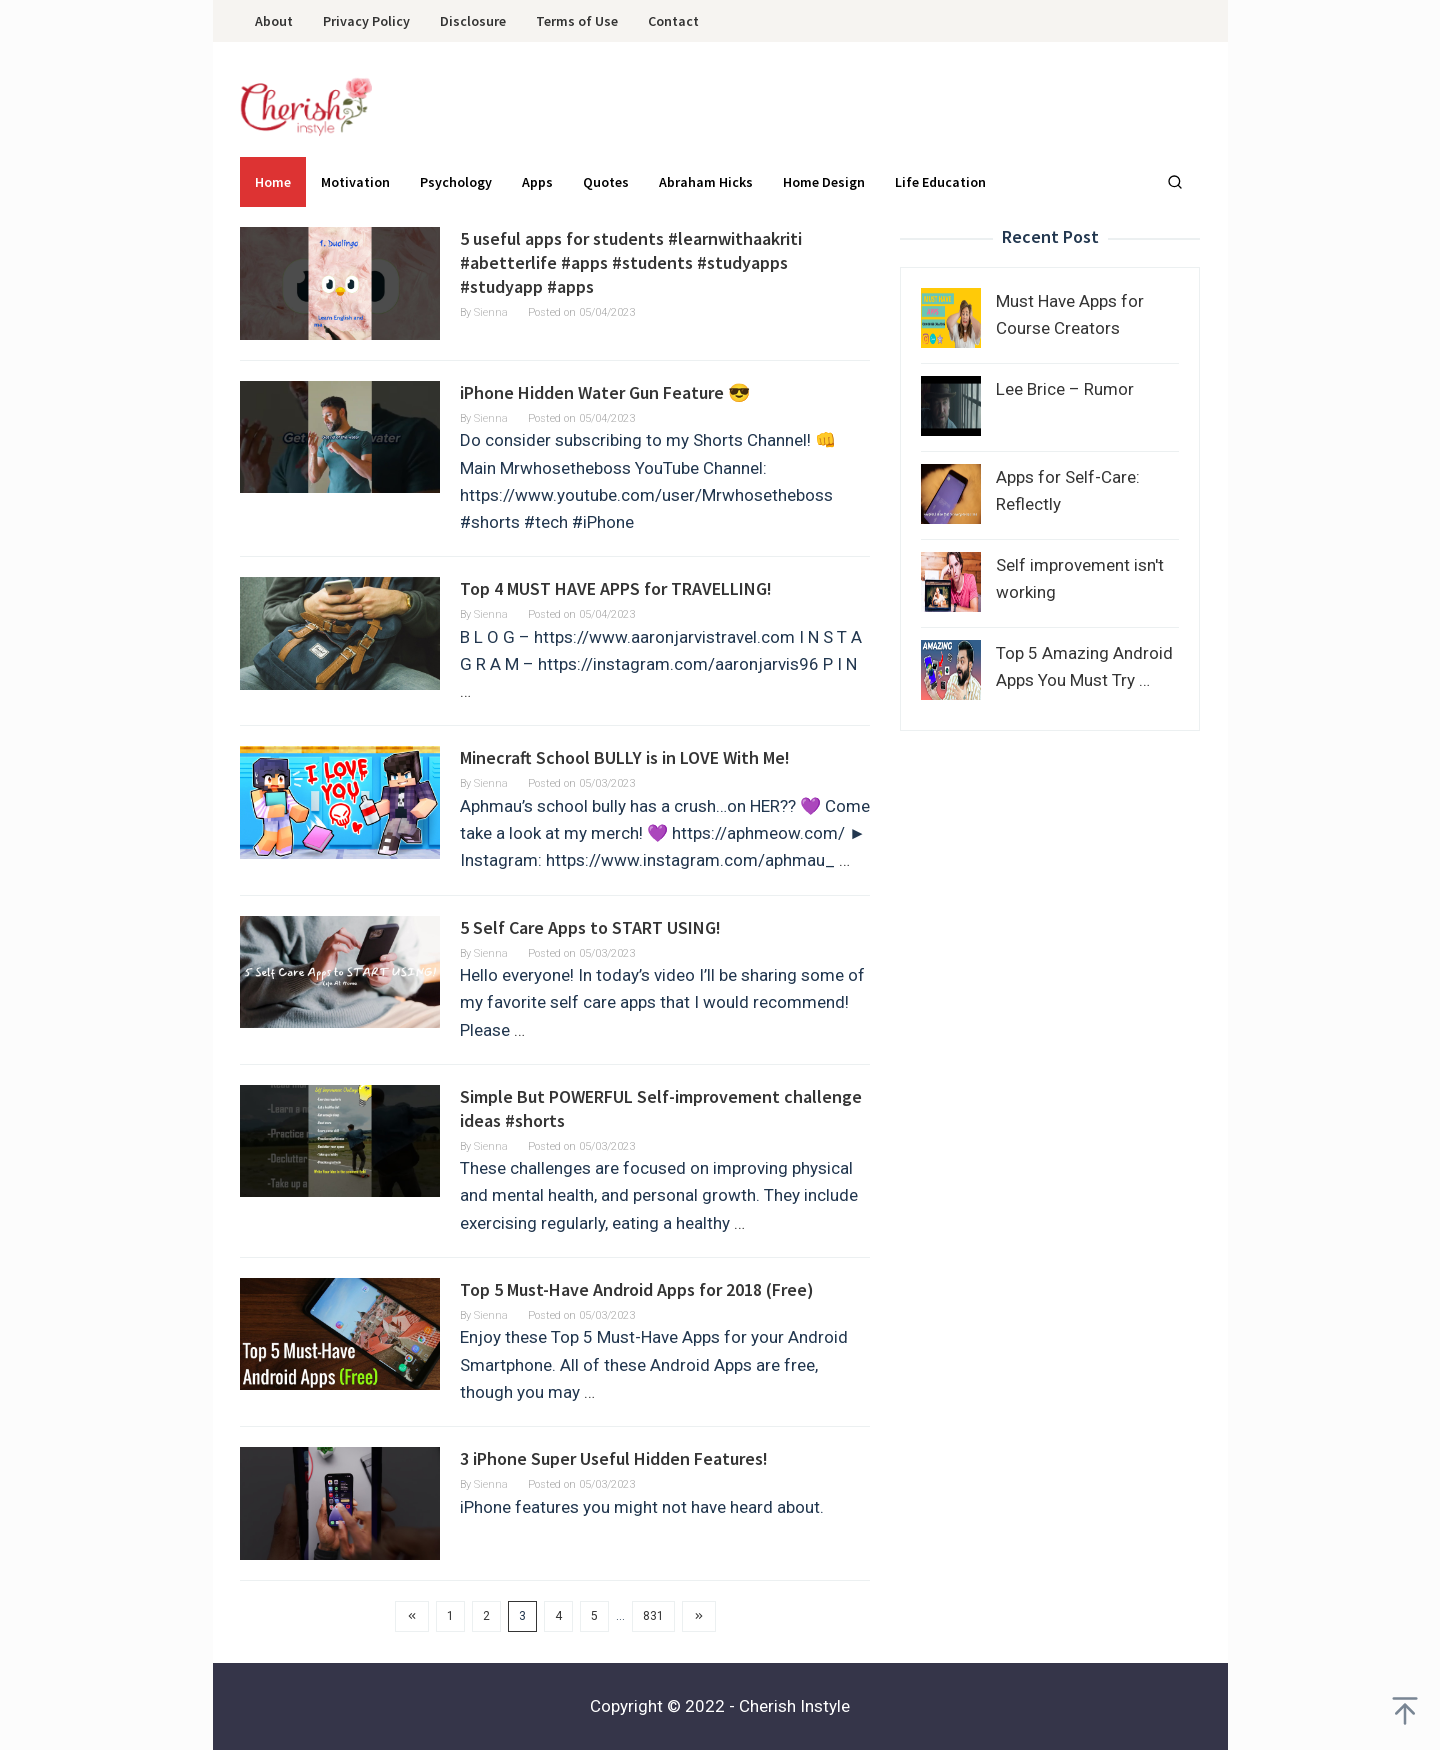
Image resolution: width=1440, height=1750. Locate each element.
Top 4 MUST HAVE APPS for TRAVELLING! (616, 588)
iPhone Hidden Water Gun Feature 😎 (605, 392)
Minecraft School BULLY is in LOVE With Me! (625, 757)
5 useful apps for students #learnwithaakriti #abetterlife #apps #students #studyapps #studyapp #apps (631, 262)
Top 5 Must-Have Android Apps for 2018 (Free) (637, 1289)
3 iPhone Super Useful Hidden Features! (614, 1458)
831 (653, 1616)
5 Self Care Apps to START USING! (590, 927)
